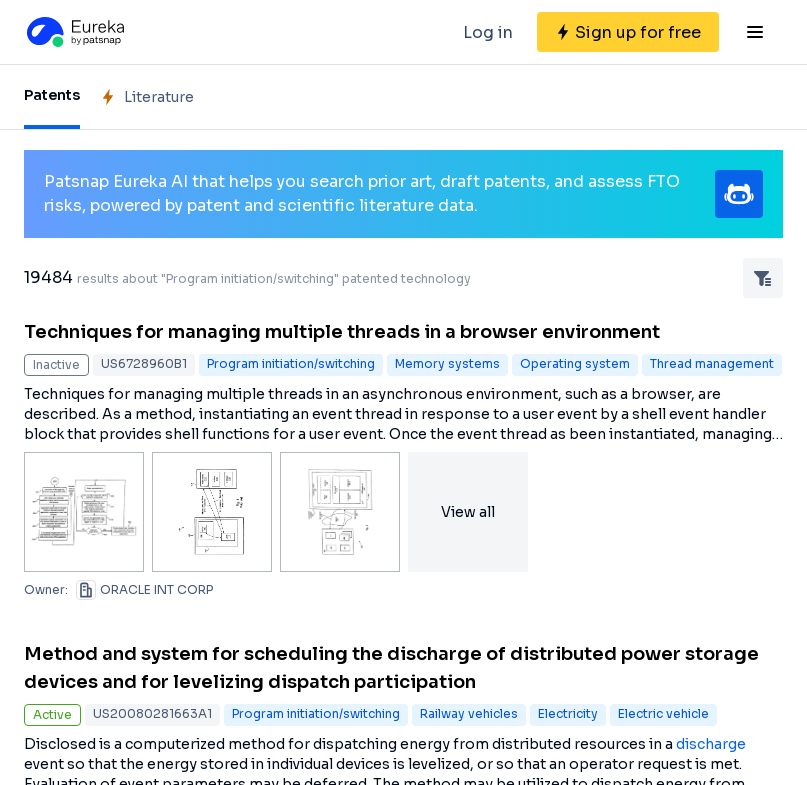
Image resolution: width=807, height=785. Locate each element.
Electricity (568, 713)
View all (468, 512)
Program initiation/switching (291, 363)
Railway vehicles (469, 713)
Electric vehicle (663, 713)
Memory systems (447, 363)
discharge (711, 744)
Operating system (575, 363)
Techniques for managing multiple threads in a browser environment (342, 332)
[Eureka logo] (74, 32)
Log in (488, 32)
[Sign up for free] (628, 32)
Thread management (712, 363)
